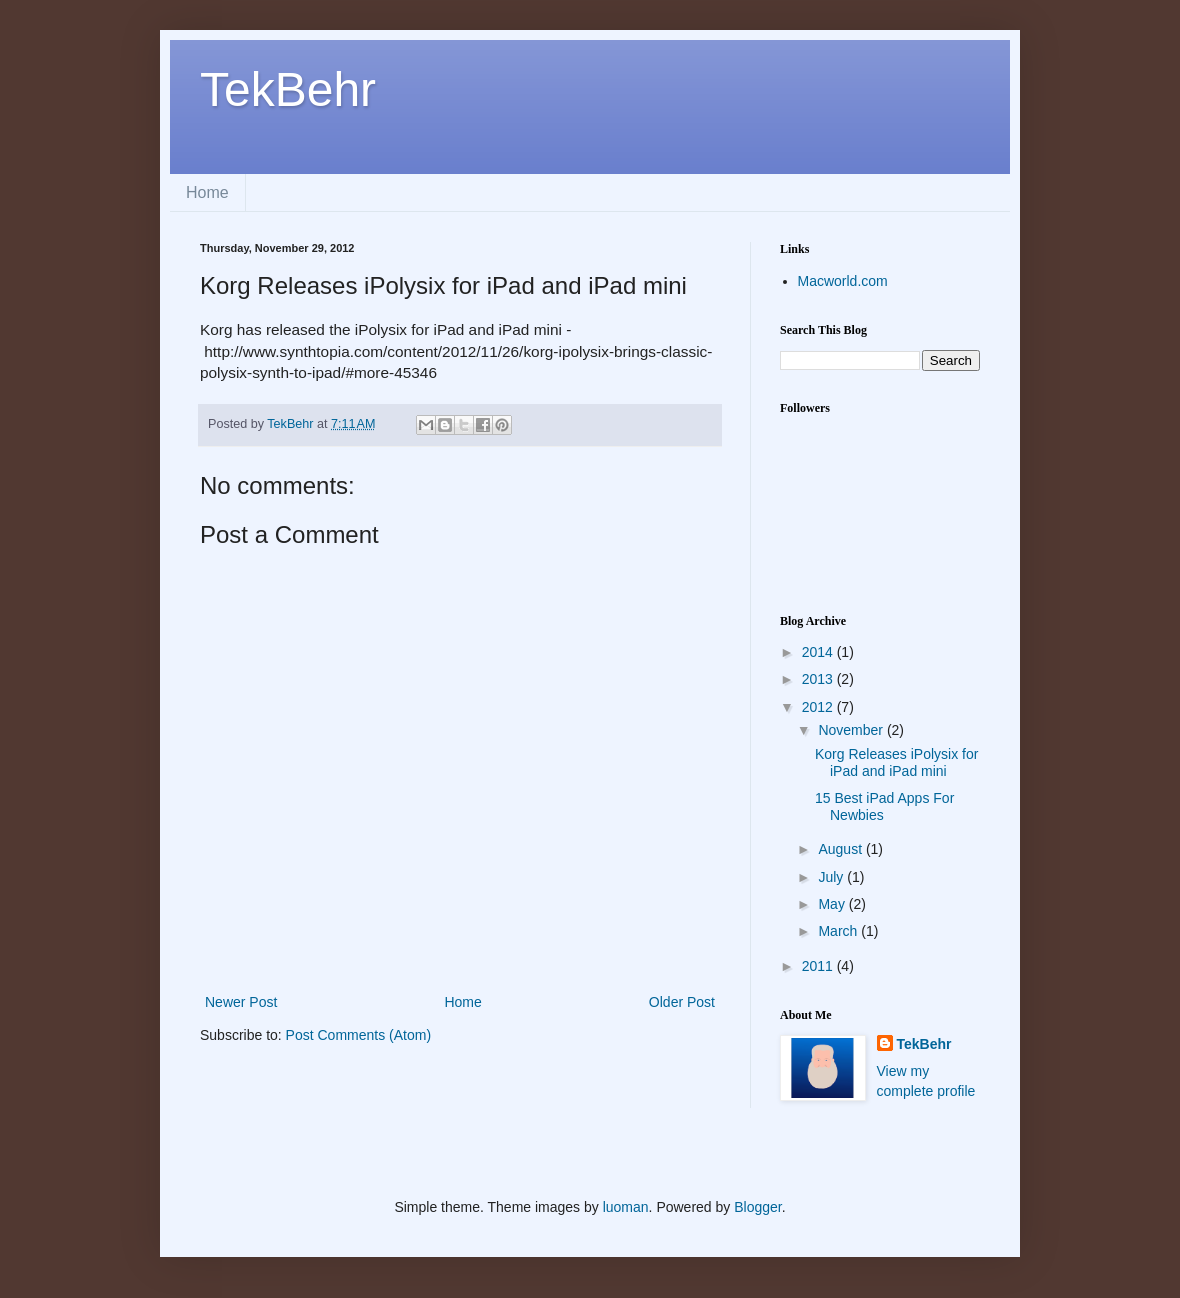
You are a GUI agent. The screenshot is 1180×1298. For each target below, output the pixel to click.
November (852, 730)
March (839, 931)
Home (207, 192)
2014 (819, 652)
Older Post (682, 1002)
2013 (819, 679)
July (832, 877)
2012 (819, 707)
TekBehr (288, 89)
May (833, 904)
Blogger (757, 1207)
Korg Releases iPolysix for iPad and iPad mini (896, 762)
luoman (626, 1207)
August (841, 849)
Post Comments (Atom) (358, 1035)
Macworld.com (843, 281)
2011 (819, 966)
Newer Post (241, 1002)
